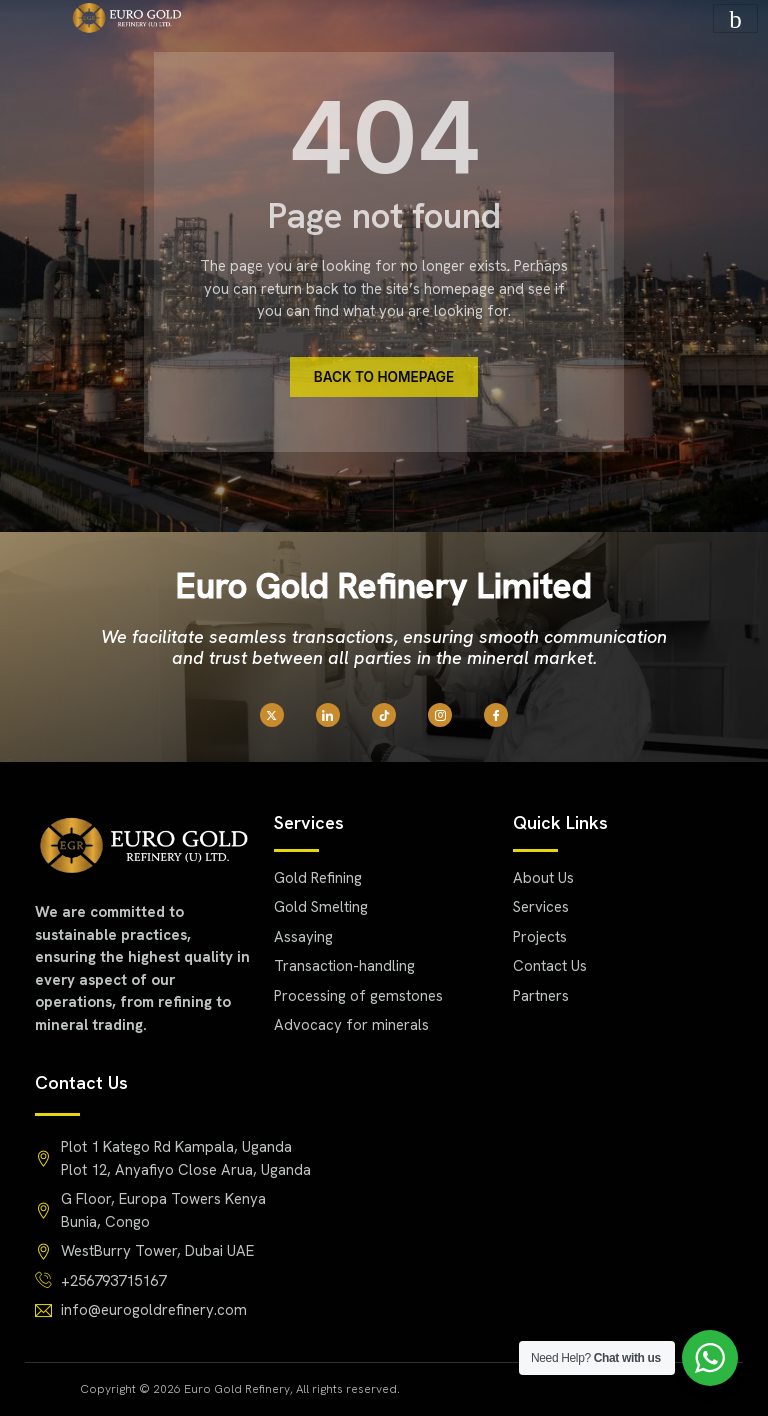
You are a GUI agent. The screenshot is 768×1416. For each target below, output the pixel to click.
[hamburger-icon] (735, 18)
